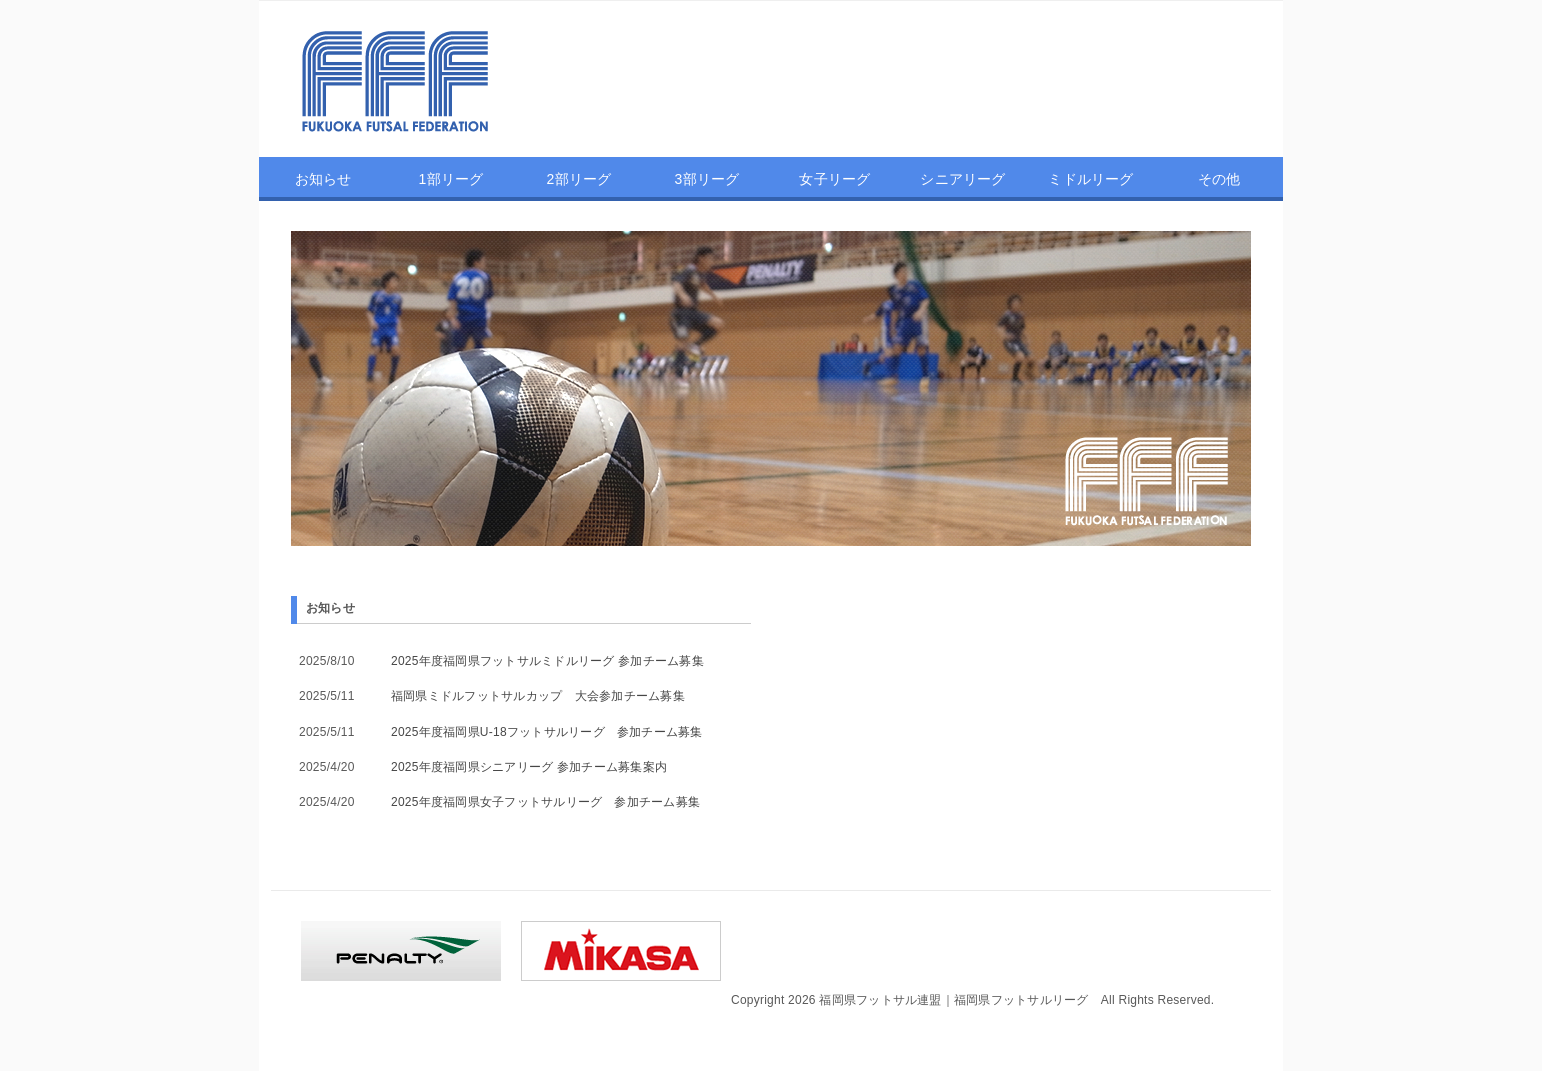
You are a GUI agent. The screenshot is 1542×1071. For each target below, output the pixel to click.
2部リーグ (579, 179)
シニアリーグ (962, 179)
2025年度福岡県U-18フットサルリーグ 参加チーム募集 (547, 732)
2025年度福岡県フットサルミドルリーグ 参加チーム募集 (547, 661)
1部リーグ (451, 179)
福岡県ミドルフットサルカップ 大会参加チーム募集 (538, 696)
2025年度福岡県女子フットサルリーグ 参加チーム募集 (545, 802)
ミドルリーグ (1090, 179)
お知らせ (323, 179)
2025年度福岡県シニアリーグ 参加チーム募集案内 (529, 767)
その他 (1219, 179)
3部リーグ (707, 179)
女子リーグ (834, 179)
